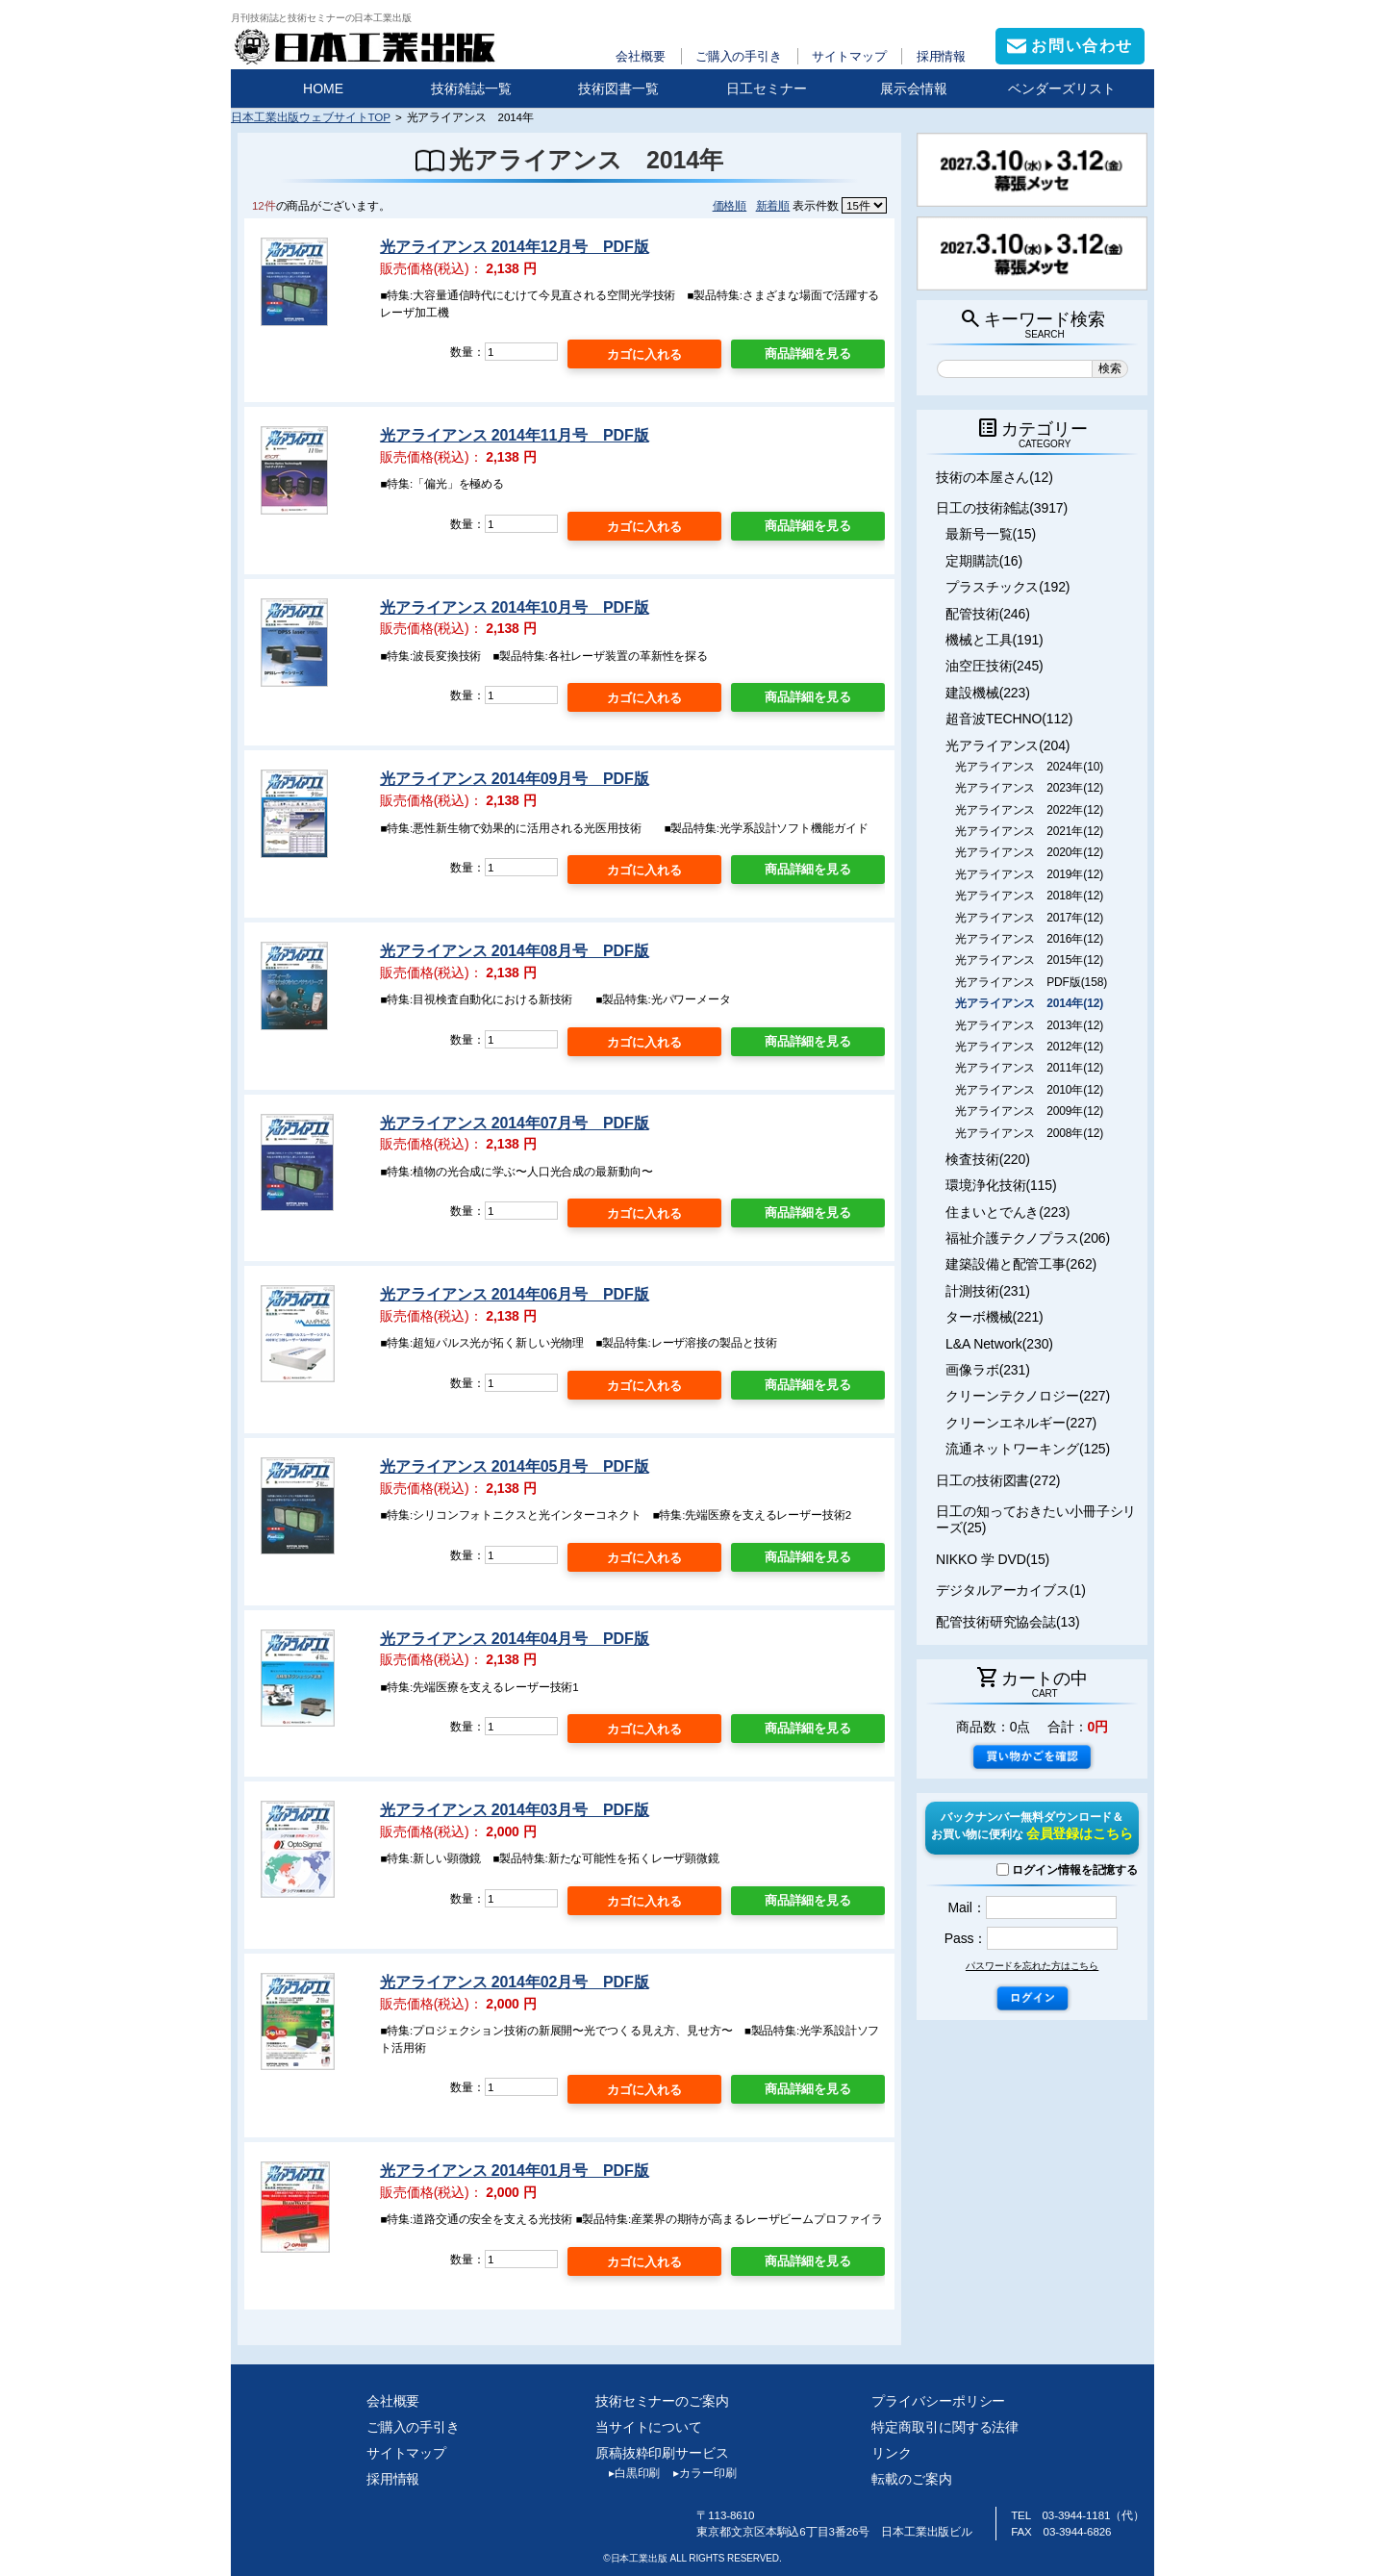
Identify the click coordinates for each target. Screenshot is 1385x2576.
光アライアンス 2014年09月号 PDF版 (514, 778)
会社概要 (641, 56)
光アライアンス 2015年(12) (1029, 960)
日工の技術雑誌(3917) (1002, 508)
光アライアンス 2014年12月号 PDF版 (514, 247)
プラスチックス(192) (1007, 586)
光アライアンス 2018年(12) (1029, 895)
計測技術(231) (987, 1291)
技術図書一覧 (618, 88)
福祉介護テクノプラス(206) (1027, 1238)
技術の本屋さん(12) (994, 477)
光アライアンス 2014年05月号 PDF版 (514, 1466)
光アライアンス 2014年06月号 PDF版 (514, 1294)
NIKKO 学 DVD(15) (992, 1559)
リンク (891, 2453)
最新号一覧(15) (990, 534)
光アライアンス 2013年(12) (1029, 1025)
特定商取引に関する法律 (945, 2427)
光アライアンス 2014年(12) (1029, 1003)
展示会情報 (913, 88)
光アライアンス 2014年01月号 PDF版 (514, 2170)
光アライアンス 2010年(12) (1029, 1090)
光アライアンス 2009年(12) (1029, 1111)
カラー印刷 (698, 2473)
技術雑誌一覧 (471, 88)
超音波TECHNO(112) (1008, 718)
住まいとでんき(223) (1007, 1212)
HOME (323, 88)
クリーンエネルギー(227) (1020, 1422)
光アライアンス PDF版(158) (1031, 982)
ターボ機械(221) (994, 1317)
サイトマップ (849, 56)
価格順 (730, 205)
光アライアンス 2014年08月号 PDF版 (514, 951)
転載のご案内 (911, 2479)
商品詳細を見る (808, 353)
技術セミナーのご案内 (662, 2401)
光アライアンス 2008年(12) (1029, 1133)
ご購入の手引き (738, 56)
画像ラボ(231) (987, 1369)
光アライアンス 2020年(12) (1029, 852)
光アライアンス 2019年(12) (1029, 874)
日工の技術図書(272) (998, 1480)
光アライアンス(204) (1007, 745)
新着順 (773, 205)
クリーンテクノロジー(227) (1027, 1395)
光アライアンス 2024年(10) (1029, 766)
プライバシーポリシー (938, 2401)
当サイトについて (648, 2427)
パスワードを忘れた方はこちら (1032, 1965)
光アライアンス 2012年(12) (1029, 1046)
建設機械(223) (987, 692)
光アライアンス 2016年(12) (1029, 939)
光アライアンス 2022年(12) (1029, 810)
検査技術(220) (987, 1159)
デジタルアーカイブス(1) (1011, 1590)
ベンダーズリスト (1062, 88)
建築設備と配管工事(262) (1020, 1264)
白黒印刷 (627, 2473)
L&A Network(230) (999, 1343)
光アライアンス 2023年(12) (1029, 788)
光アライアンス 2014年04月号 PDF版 (514, 1638)
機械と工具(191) (994, 639)
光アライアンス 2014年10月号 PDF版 (514, 607)
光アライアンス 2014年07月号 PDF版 (514, 1123)
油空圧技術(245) (994, 665)
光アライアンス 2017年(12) (1029, 917)
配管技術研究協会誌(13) (1007, 1621)
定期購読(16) (983, 560)
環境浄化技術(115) (1000, 1185)
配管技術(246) (987, 613)
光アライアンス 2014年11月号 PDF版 (514, 435)
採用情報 (942, 56)
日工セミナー (766, 88)
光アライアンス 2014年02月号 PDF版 (514, 1982)
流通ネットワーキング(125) (1027, 1448)
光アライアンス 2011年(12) (1029, 1067)
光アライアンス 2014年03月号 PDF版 (514, 1810)
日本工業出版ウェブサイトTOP (310, 117)
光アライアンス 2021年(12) (1029, 831)
